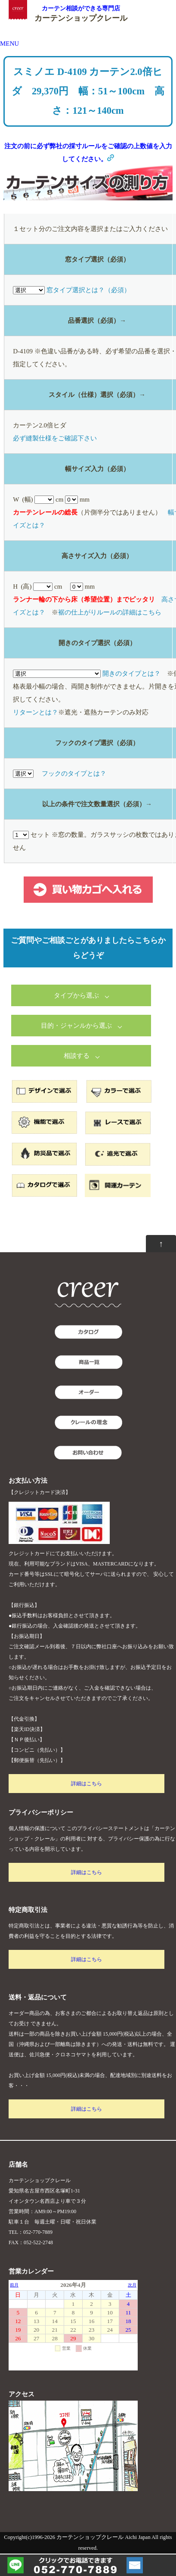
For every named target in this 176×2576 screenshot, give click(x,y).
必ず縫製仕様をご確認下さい (55, 438)
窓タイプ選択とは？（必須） (88, 290)
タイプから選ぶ (76, 995)
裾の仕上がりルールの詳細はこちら (109, 612)
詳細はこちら (86, 1784)
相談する (77, 1055)
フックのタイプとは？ (74, 773)
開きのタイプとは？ (131, 673)
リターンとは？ (35, 712)
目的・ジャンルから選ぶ (76, 1025)
